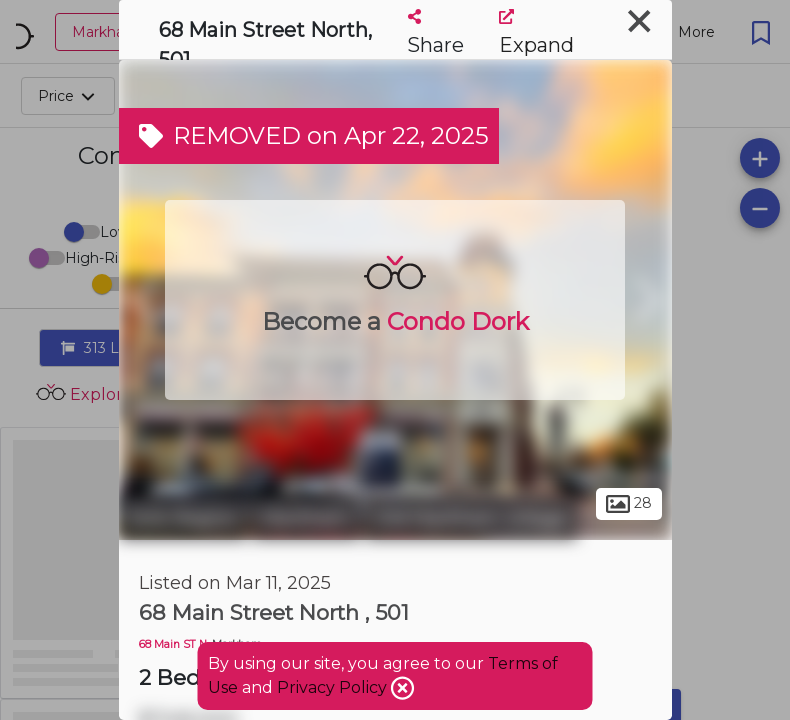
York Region (183, 518)
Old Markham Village (471, 518)
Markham (306, 518)
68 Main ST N (173, 644)
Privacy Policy (334, 687)
